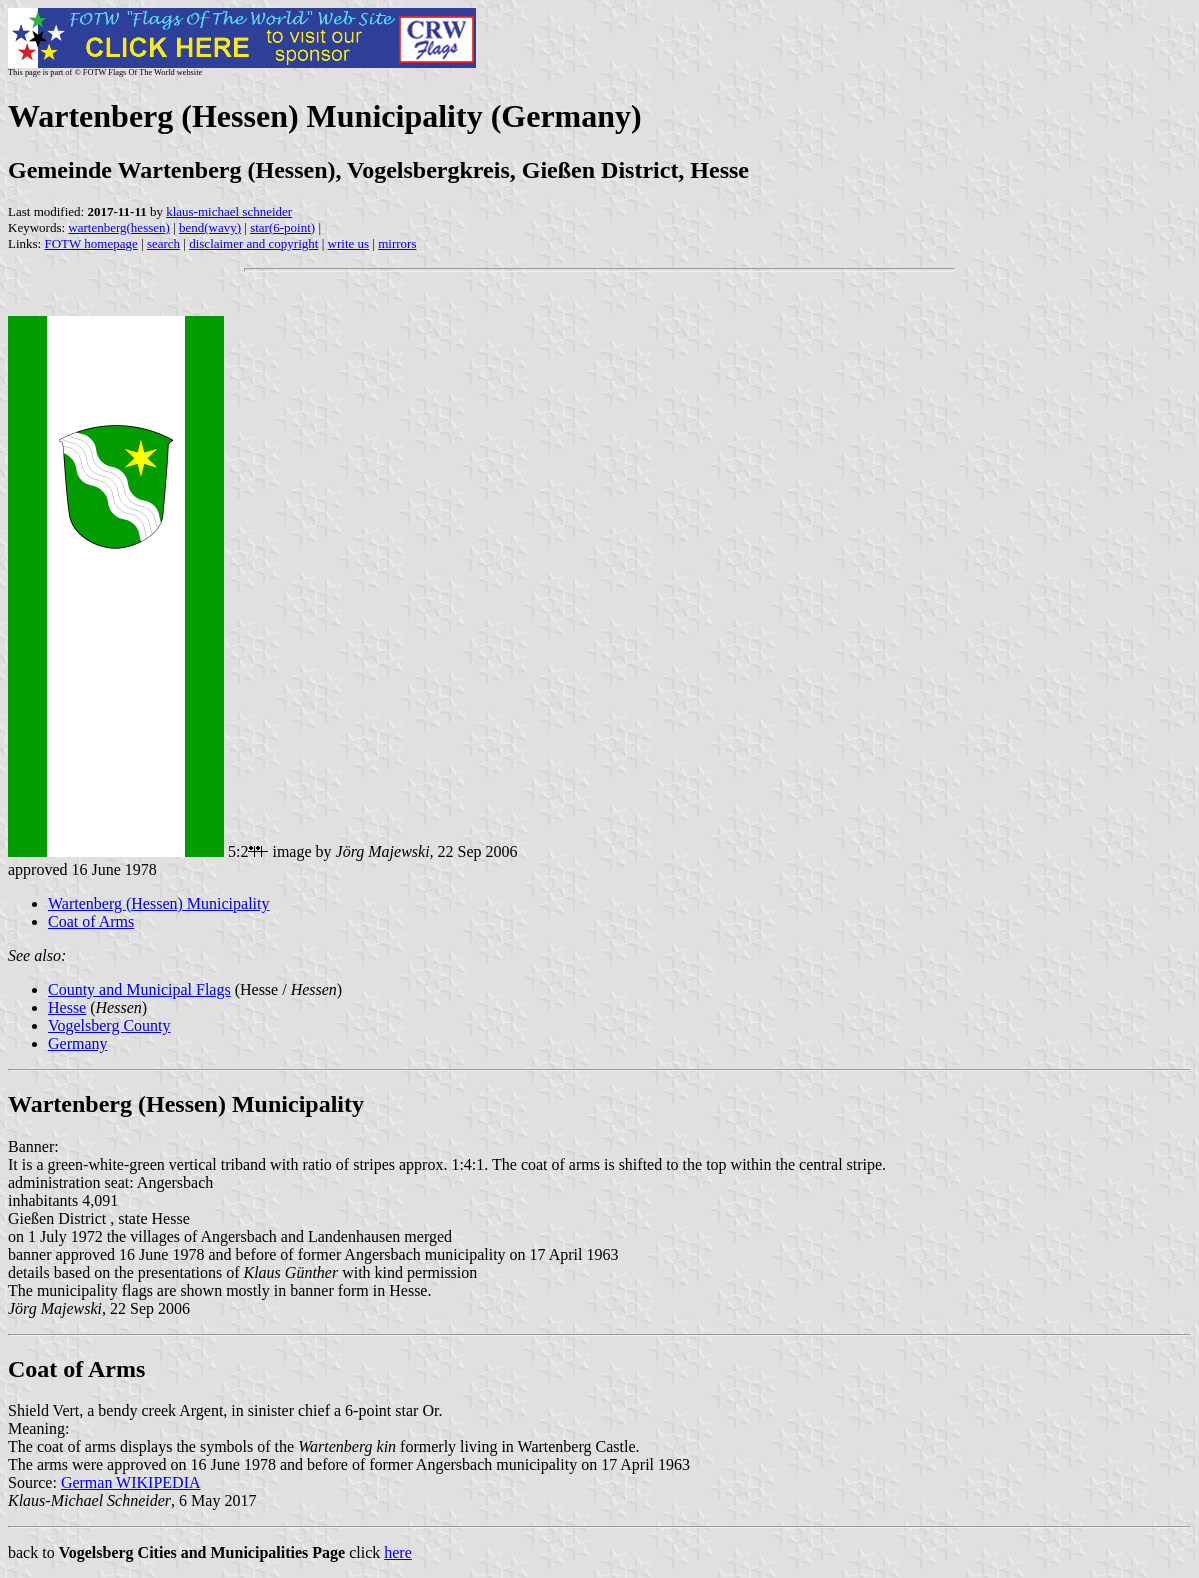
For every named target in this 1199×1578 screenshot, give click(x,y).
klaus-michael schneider (229, 211)
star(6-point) (282, 227)
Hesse (67, 1007)
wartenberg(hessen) (119, 227)
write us (349, 243)
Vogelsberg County (109, 1025)
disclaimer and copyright (253, 243)
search (163, 243)
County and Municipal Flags (139, 989)
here (398, 1552)
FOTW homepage (90, 243)
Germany (78, 1043)
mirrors (397, 243)
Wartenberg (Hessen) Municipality (158, 903)
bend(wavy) (210, 227)
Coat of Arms (91, 921)
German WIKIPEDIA (131, 1482)
